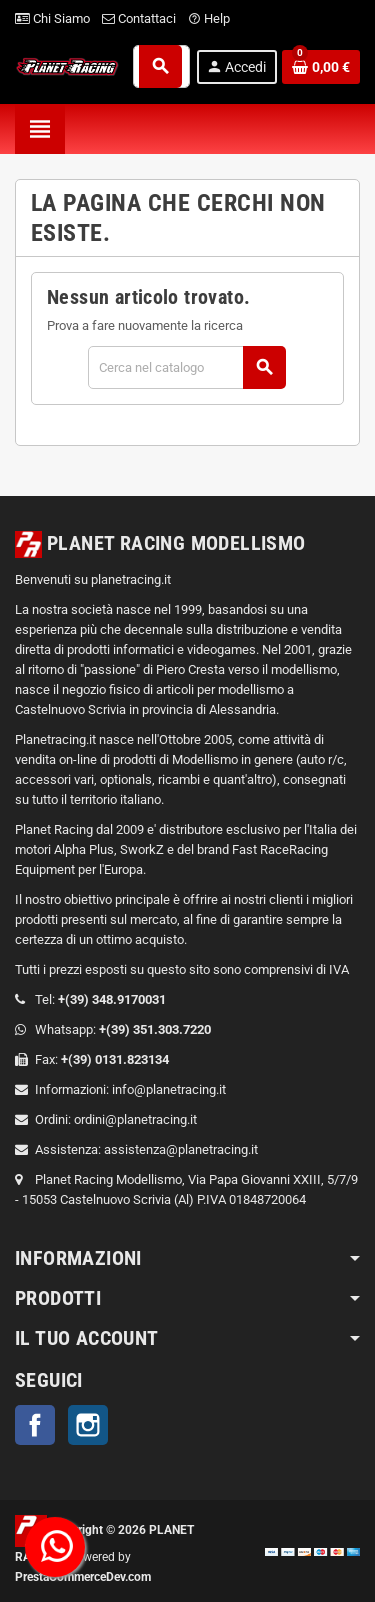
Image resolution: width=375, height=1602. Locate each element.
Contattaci (139, 18)
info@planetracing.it (169, 1089)
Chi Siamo (52, 18)
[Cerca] (186, 367)
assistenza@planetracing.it (181, 1149)
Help (209, 18)
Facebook (35, 1425)
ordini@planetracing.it (135, 1119)
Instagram (88, 1425)
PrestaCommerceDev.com (83, 1577)
